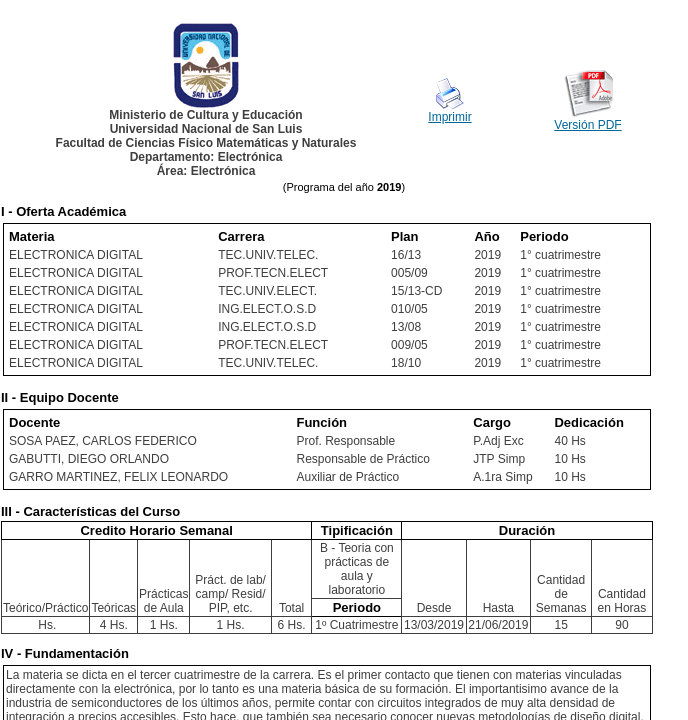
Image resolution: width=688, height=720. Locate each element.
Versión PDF (587, 125)
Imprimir (449, 117)
